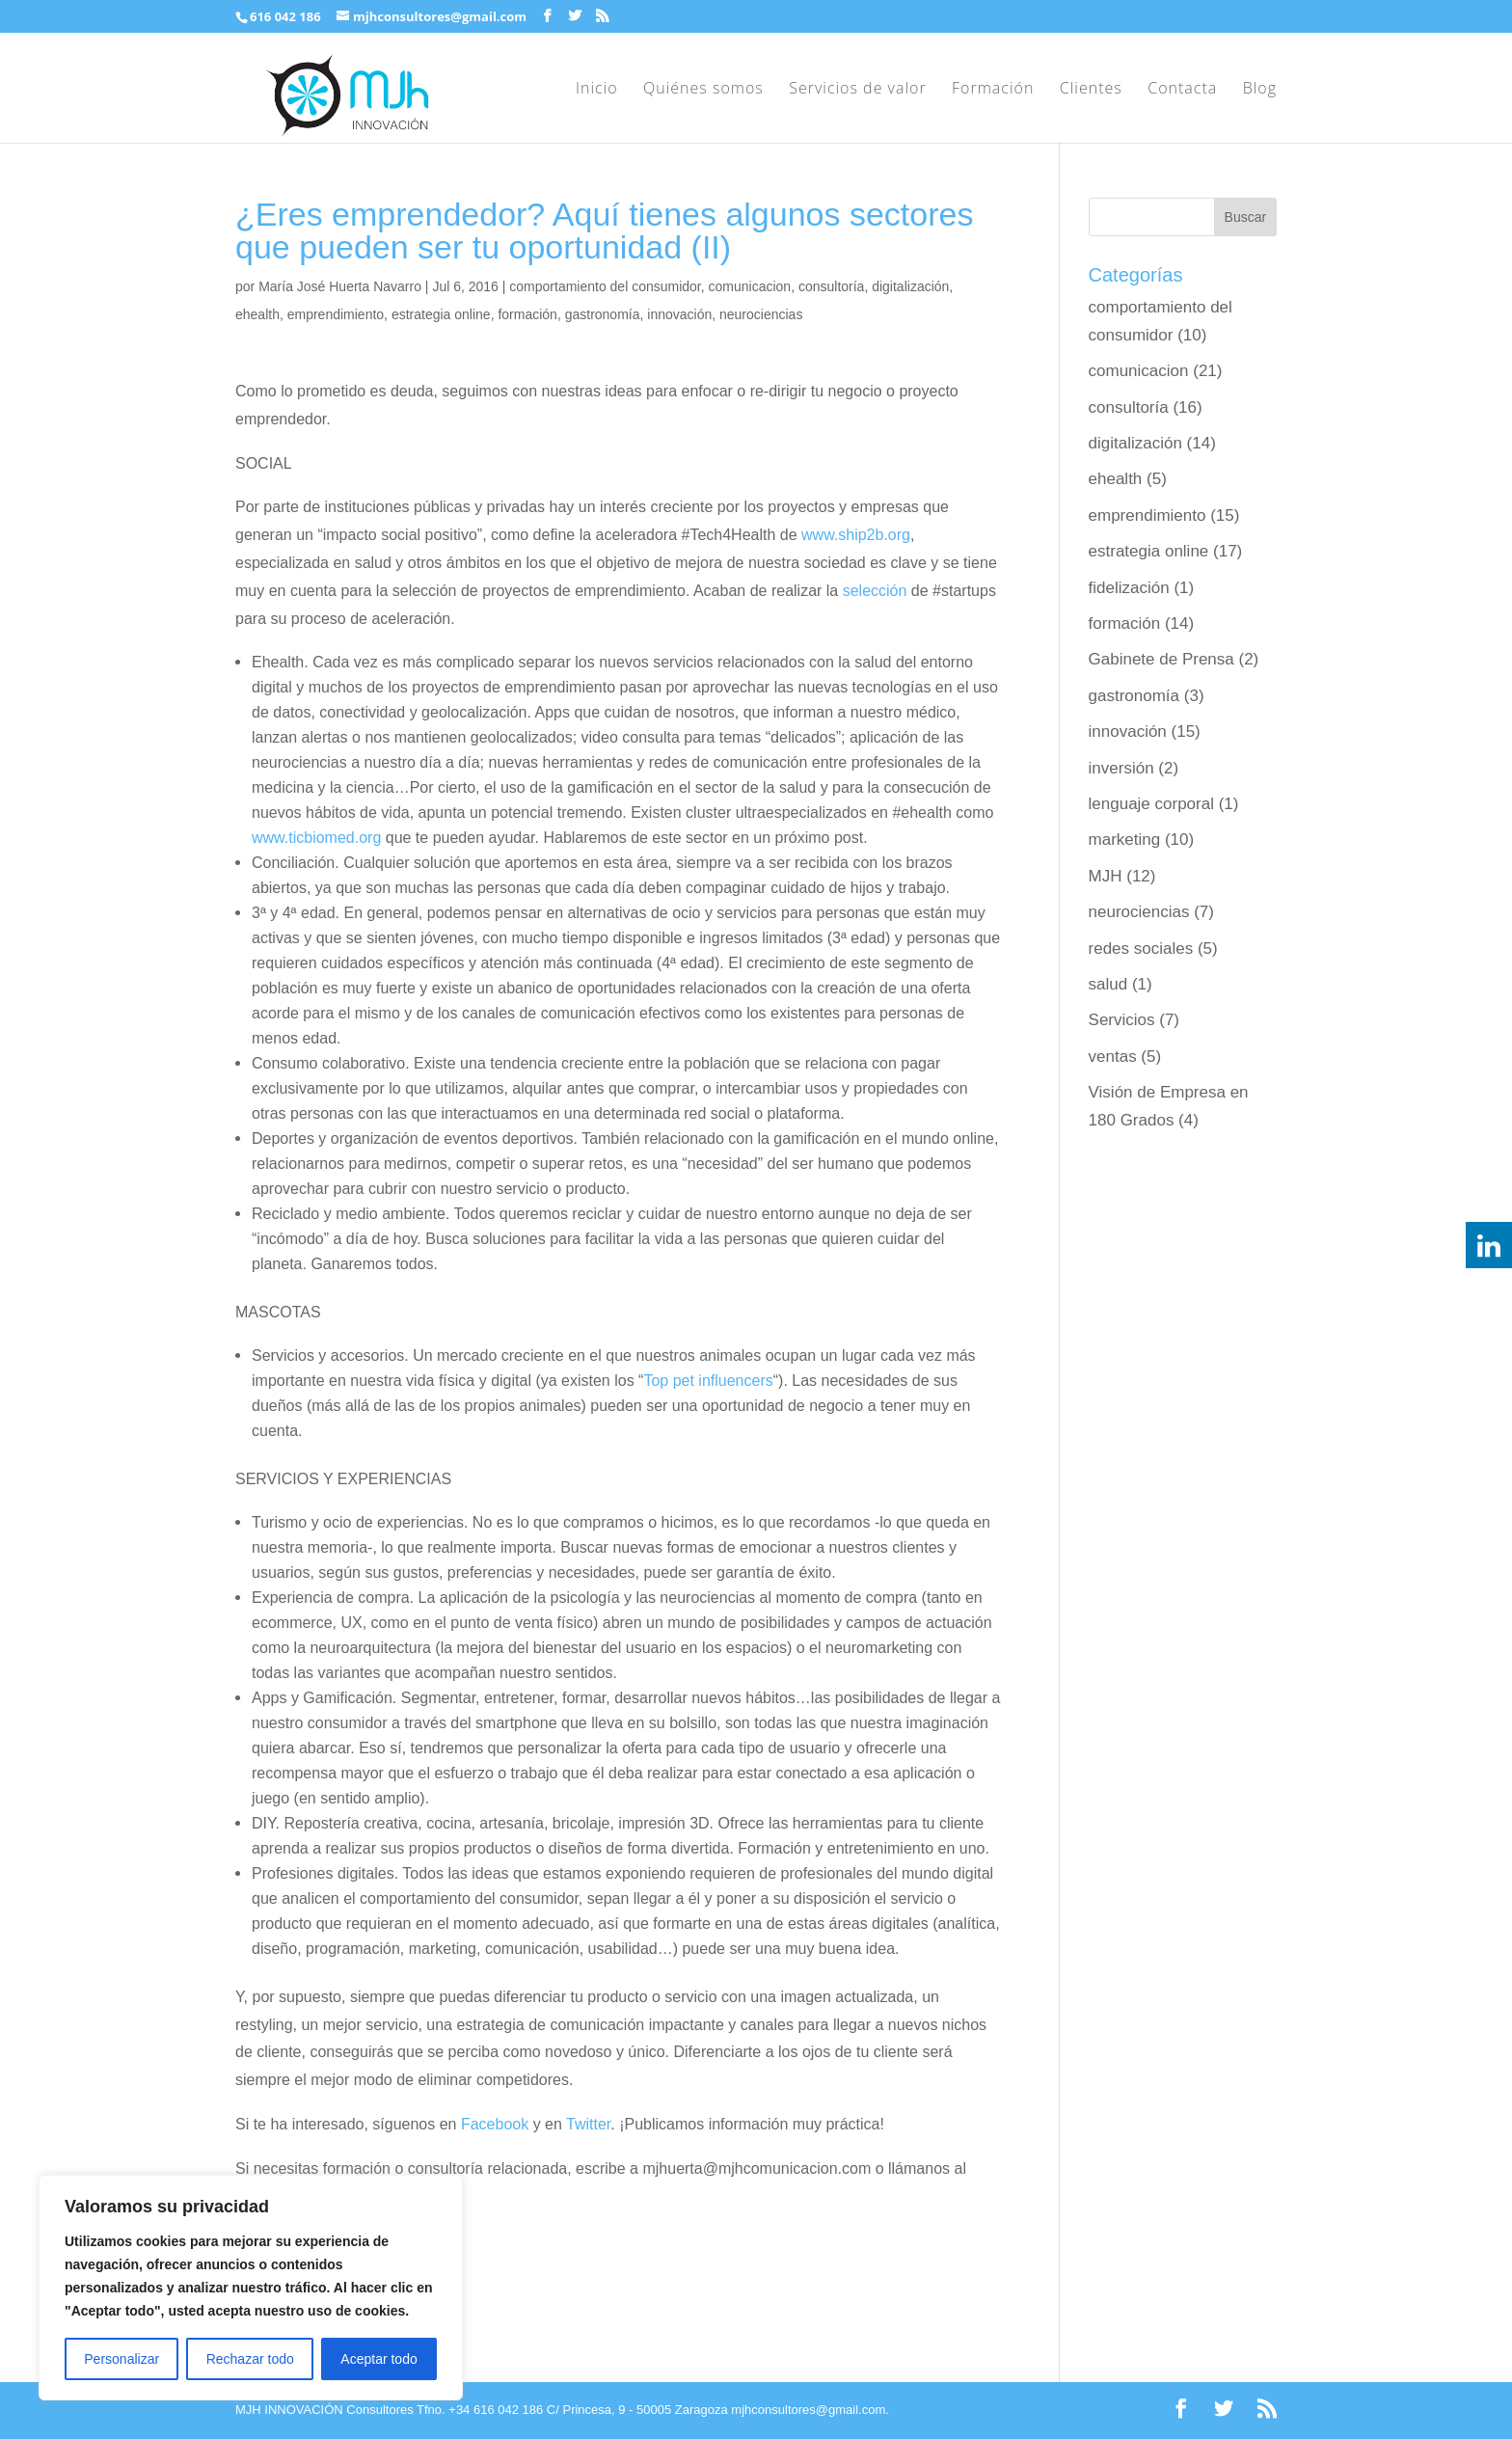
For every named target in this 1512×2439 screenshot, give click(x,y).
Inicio (597, 89)
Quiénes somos (703, 89)
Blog (1260, 89)
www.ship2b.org (855, 535)
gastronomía (602, 314)
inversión (1121, 768)
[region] (251, 2287)
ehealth (257, 314)
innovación (679, 314)
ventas (1113, 1056)
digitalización (910, 286)
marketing (1125, 839)
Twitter (588, 2124)
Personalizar (121, 2359)
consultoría (831, 286)
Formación (993, 89)
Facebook (494, 2124)
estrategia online (441, 314)
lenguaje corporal (1151, 804)
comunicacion (750, 286)
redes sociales (1141, 948)
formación (527, 314)
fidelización (1129, 588)
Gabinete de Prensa (1161, 659)
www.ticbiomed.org (316, 837)
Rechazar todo (250, 2359)
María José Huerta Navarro (339, 286)
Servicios (1122, 1020)
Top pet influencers (707, 1380)
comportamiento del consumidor (604, 286)
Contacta (1182, 89)
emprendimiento (335, 314)
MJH (1105, 876)
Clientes (1091, 89)
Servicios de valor (857, 89)
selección (875, 591)
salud (1108, 984)
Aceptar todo (378, 2359)
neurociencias (760, 314)
